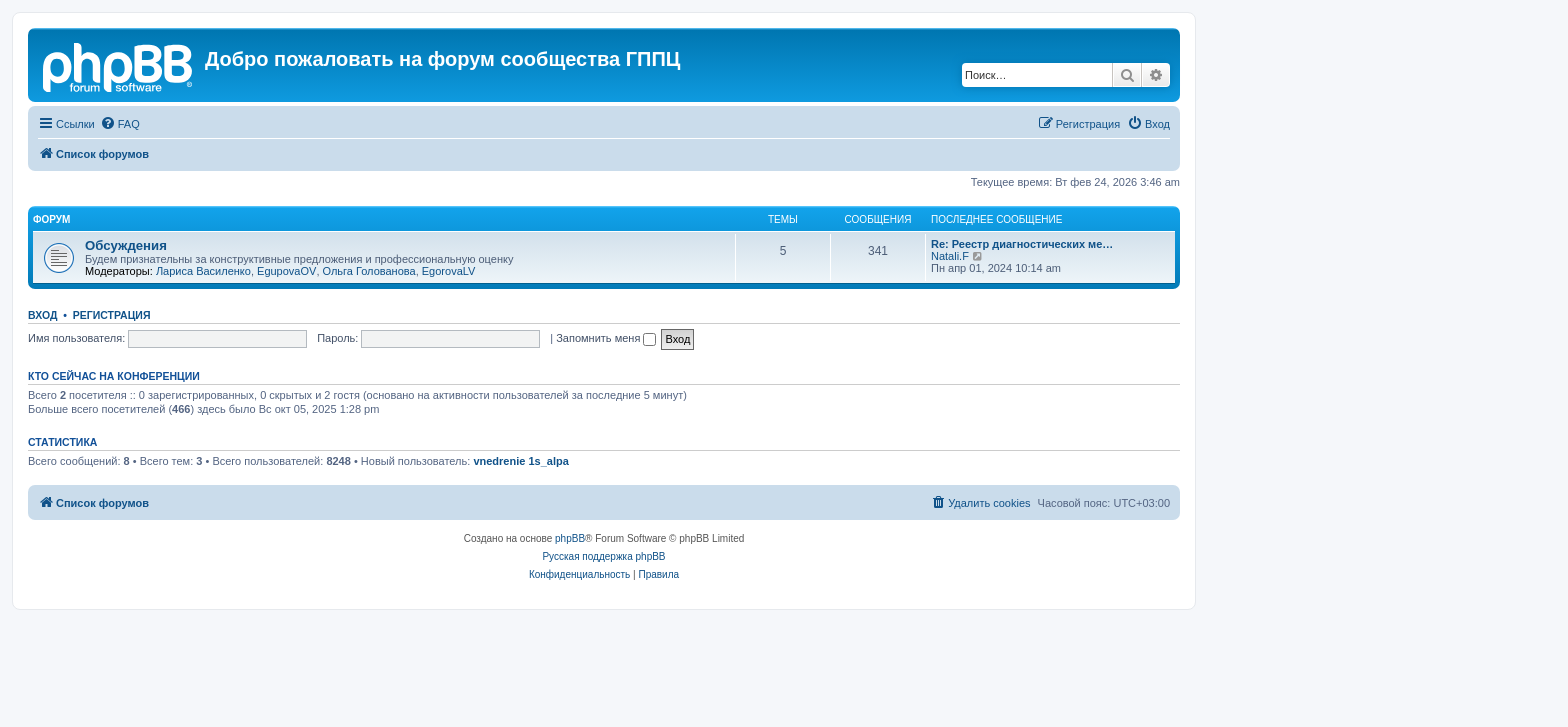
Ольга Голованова (369, 271)
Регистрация (112, 315)
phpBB (570, 538)
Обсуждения (126, 245)
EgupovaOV (286, 271)
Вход (42, 315)
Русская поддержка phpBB (603, 556)
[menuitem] (120, 124)
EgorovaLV (449, 271)
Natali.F (950, 256)
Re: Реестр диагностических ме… (1022, 244)
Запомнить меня (606, 338)
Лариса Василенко (203, 271)
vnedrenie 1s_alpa (520, 461)
